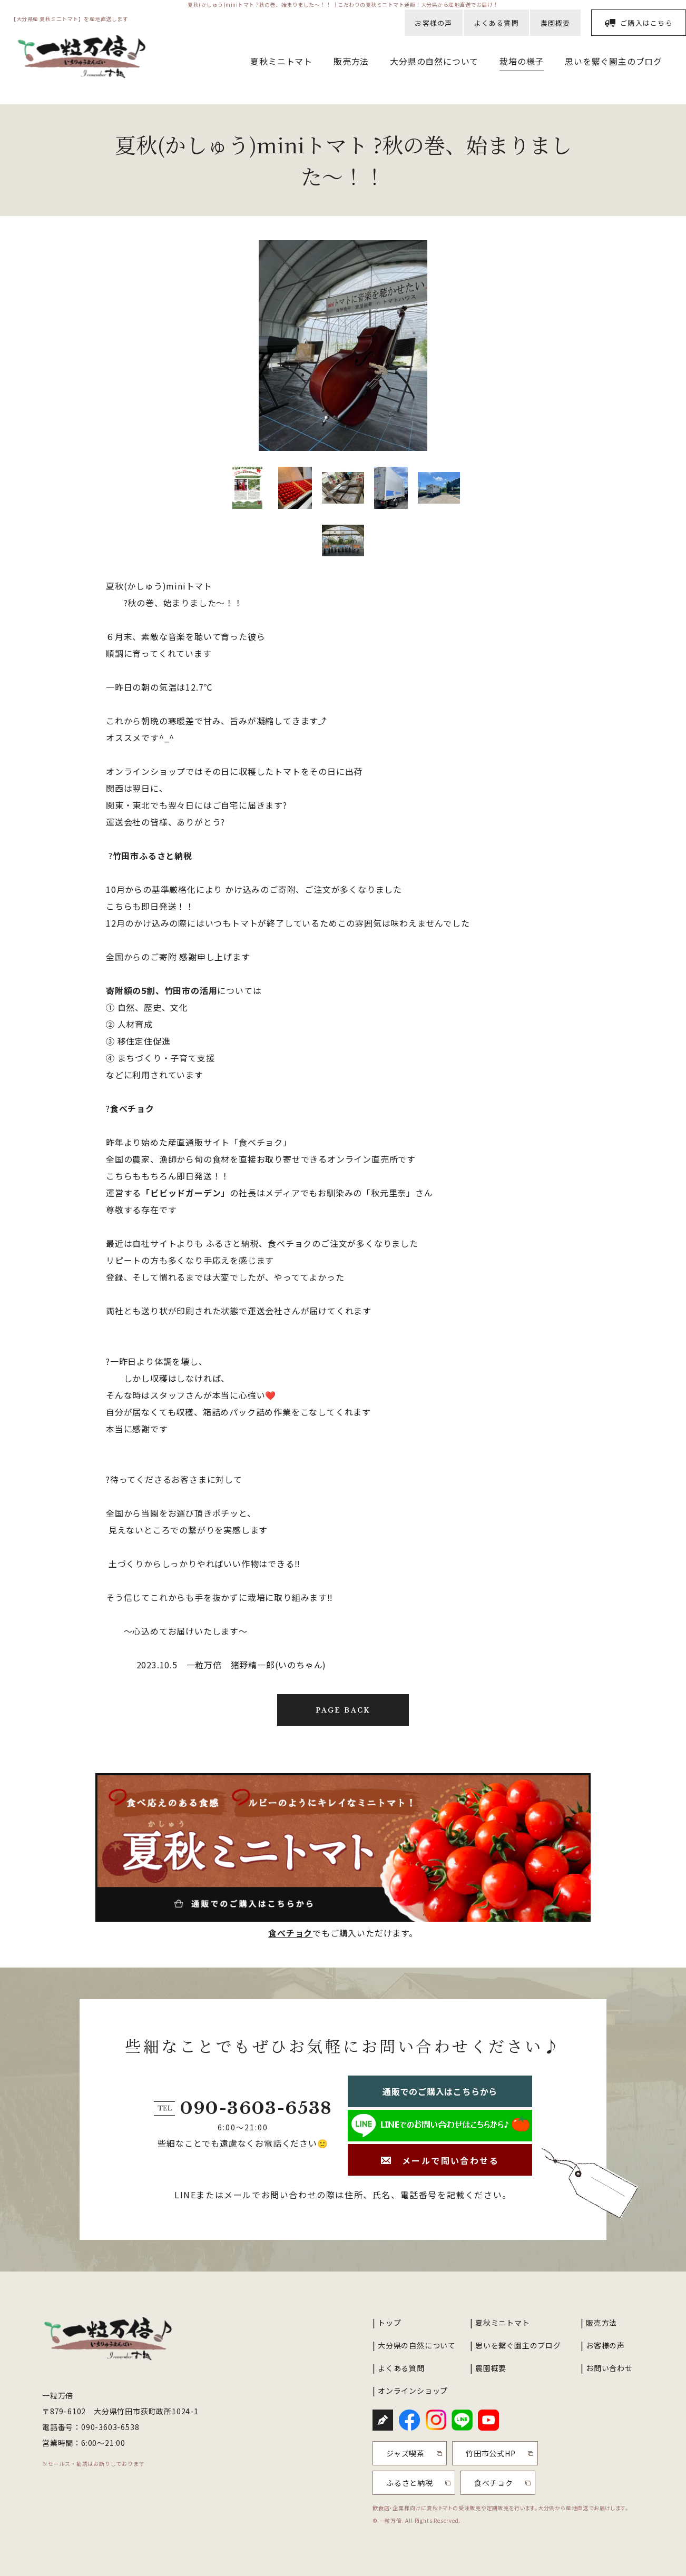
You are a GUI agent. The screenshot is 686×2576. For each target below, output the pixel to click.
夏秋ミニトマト (281, 61)
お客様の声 (434, 23)
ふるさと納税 (409, 2482)
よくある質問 (496, 23)
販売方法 (351, 61)
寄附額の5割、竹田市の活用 (161, 990)
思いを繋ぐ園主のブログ (613, 61)
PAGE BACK (343, 1710)
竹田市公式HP (491, 2453)
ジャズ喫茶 (405, 2453)
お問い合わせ (609, 2368)
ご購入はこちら (646, 23)
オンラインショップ (413, 2390)
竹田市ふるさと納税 (152, 855)
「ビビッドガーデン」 (185, 1192)
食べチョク (132, 1108)
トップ (389, 2322)
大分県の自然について (434, 61)
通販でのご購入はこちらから (440, 2091)
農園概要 (556, 23)
